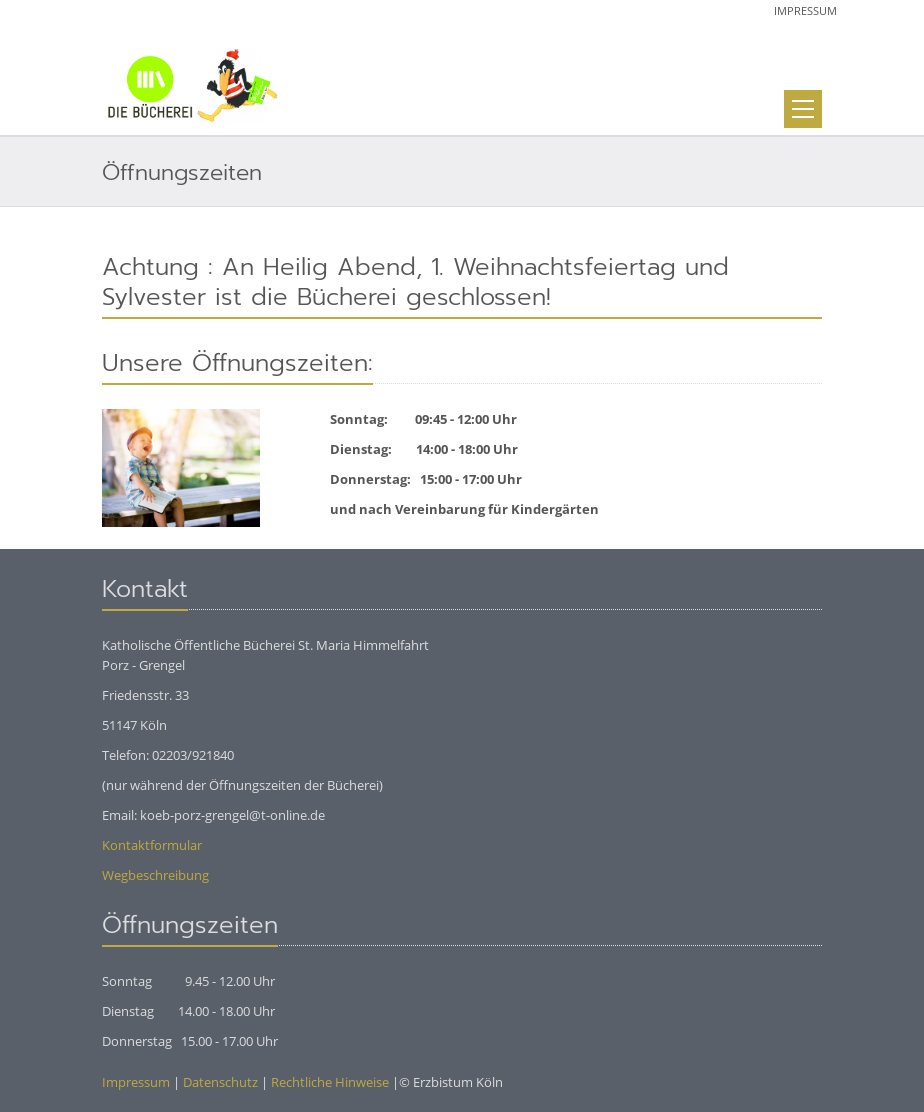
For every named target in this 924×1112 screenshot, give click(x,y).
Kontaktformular (152, 845)
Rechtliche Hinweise (330, 1082)
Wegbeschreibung (155, 875)
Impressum (805, 10)
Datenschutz (220, 1082)
